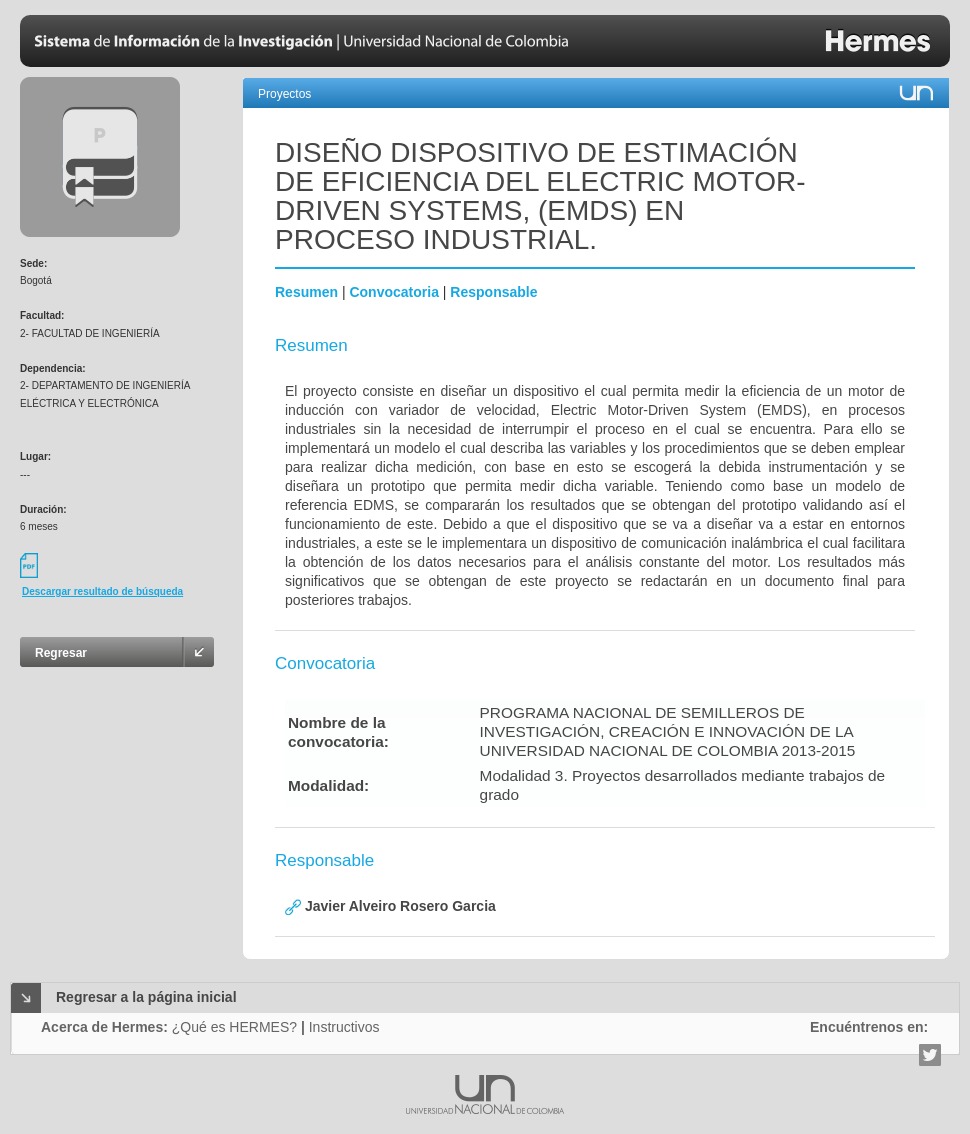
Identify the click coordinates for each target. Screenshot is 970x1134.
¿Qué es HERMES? (234, 1027)
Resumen (306, 292)
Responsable (493, 292)
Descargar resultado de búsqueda (102, 591)
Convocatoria (393, 292)
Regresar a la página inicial (146, 997)
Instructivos (344, 1027)
